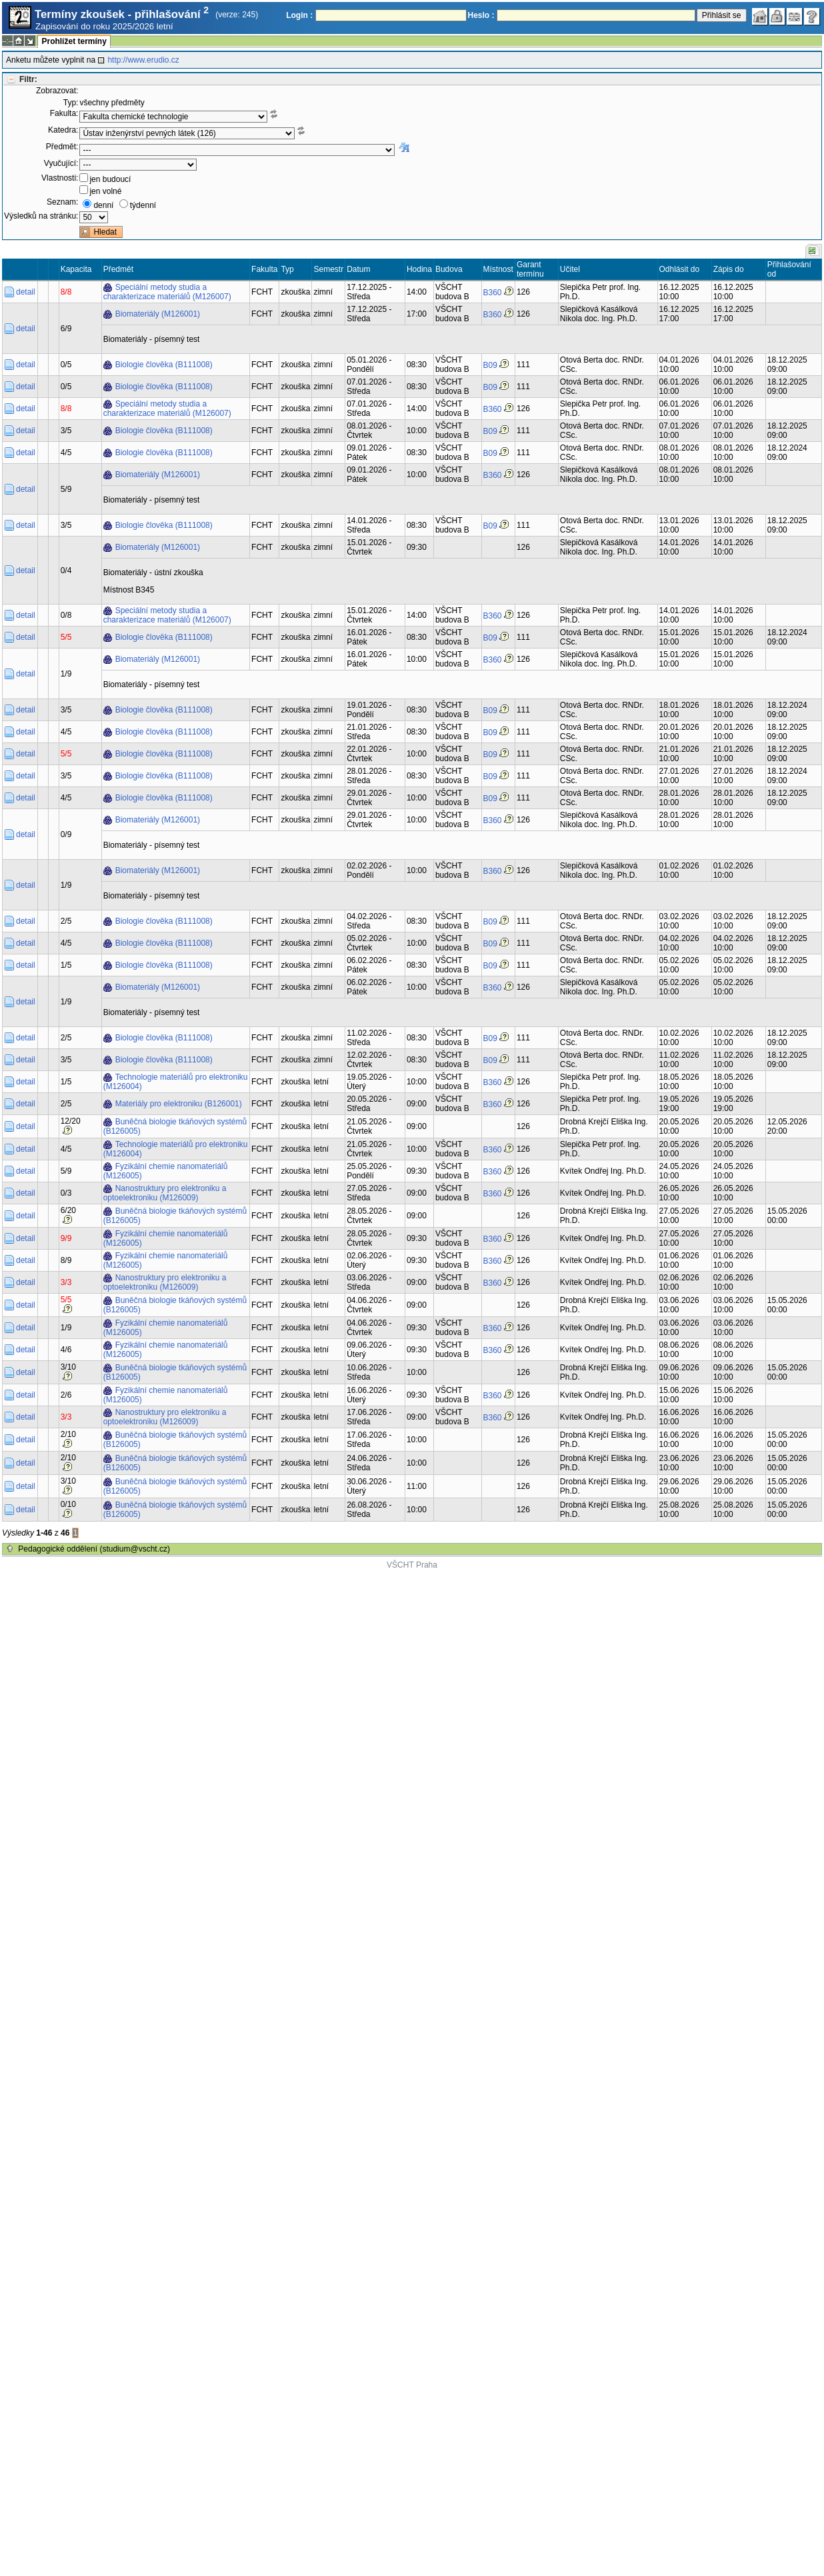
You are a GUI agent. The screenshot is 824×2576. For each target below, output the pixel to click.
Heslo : (481, 15)
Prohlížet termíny (73, 41)
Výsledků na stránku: (41, 216)
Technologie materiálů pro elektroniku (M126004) (175, 1081)
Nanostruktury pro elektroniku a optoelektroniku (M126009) (165, 1193)
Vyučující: (61, 163)
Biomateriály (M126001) (157, 314)
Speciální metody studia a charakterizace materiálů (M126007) (167, 292)
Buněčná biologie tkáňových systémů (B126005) (175, 1126)
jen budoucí (110, 179)
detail (25, 292)
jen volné (105, 191)
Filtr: (28, 79)
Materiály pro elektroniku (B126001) (178, 1103)
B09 (490, 365)
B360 (492, 292)
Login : (299, 15)
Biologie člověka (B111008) (164, 364)
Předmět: (62, 146)
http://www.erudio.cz (143, 60)
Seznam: (62, 202)
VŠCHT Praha (412, 1565)
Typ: (71, 102)
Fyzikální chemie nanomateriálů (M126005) (165, 1171)
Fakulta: (64, 113)
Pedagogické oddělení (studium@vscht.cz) (94, 1549)
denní (103, 205)
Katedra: (63, 130)
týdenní (143, 205)
